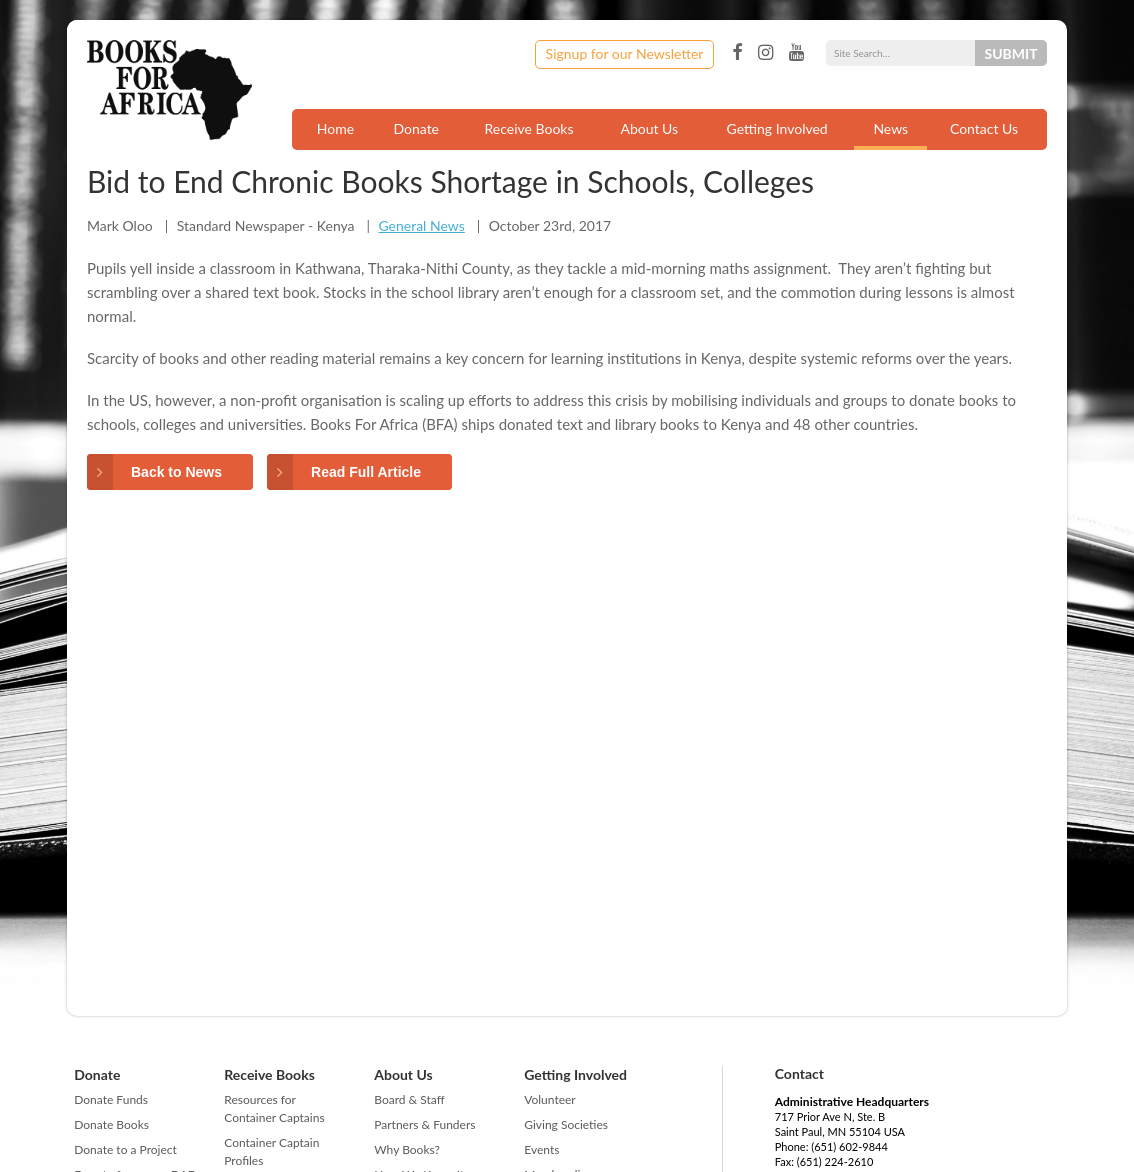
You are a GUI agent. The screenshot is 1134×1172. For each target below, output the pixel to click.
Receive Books (529, 128)
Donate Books (111, 1124)
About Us (649, 128)
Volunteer (549, 1099)
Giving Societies (566, 1124)
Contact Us (984, 128)
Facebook (737, 53)
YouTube (796, 53)
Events (541, 1149)
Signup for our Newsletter (625, 53)
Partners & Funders (424, 1124)
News (890, 128)
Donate (416, 128)
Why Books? (407, 1149)
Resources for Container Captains (274, 1108)
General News (421, 225)
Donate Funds (111, 1099)
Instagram (765, 53)
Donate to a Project (125, 1149)
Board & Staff (409, 1099)
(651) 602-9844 (849, 1146)
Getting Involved (777, 128)
